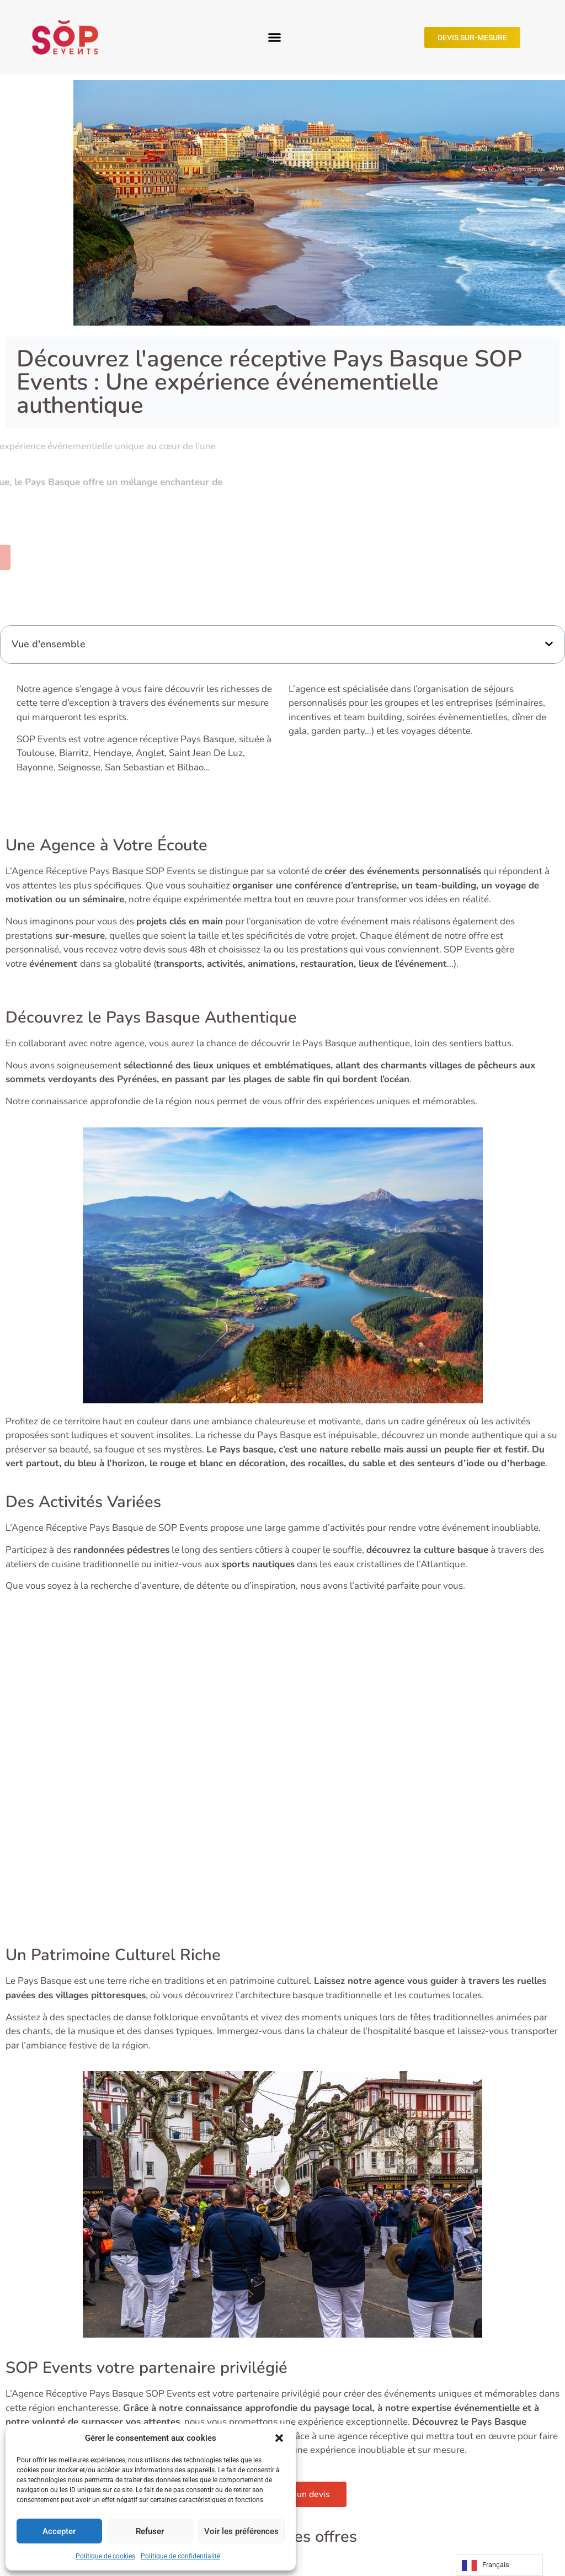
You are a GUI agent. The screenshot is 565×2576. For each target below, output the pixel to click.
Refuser (150, 2531)
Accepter (59, 2531)
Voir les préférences (241, 2531)
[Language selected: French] (499, 2565)
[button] (279, 2438)
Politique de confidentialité (180, 2556)
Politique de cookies (105, 2556)
